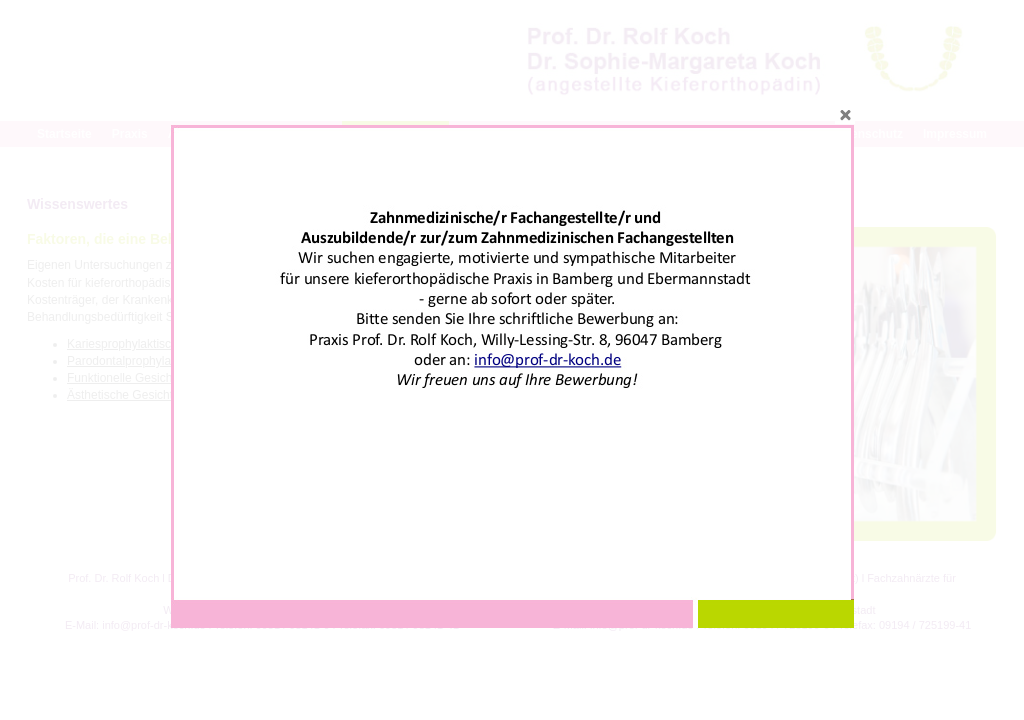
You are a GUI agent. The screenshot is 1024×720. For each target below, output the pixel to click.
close (845, 114)
